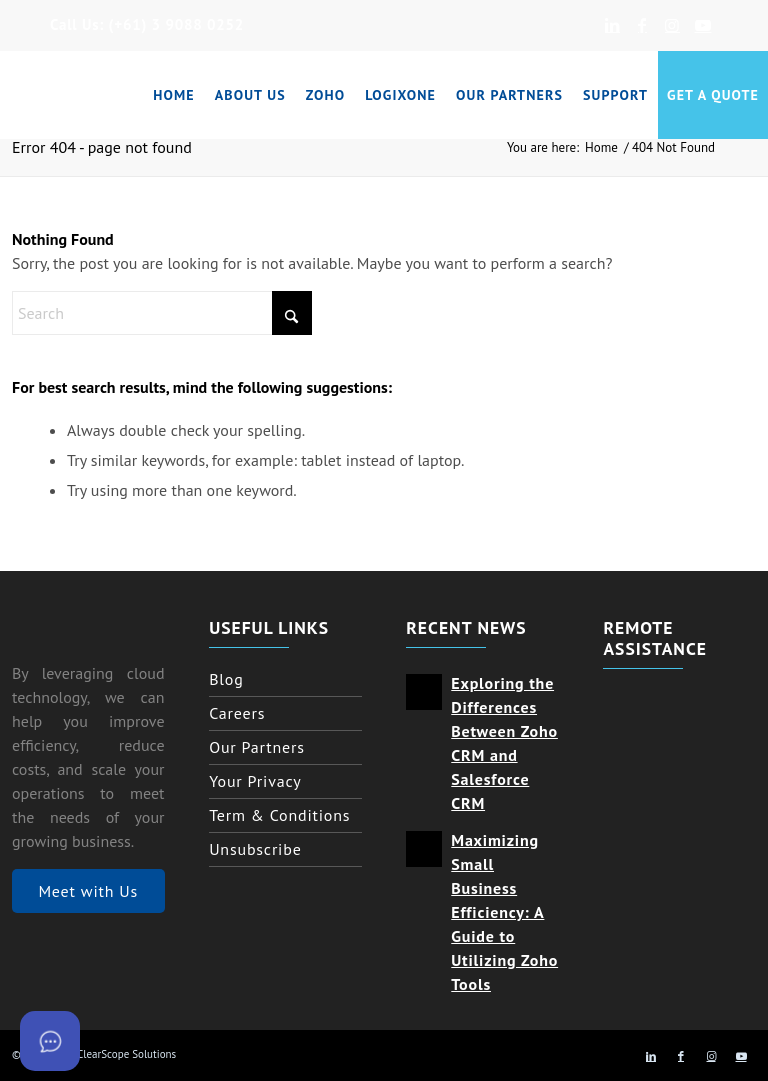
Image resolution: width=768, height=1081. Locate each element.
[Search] (162, 313)
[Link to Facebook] (642, 25)
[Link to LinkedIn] (612, 25)
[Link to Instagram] (672, 25)
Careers (237, 713)
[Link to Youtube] (703, 25)
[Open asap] (50, 1041)
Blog (226, 679)
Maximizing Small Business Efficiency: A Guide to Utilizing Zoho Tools (504, 912)
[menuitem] (173, 95)
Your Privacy (255, 781)
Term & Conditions (279, 815)
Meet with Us (88, 891)
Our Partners (257, 747)
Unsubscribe (255, 849)
